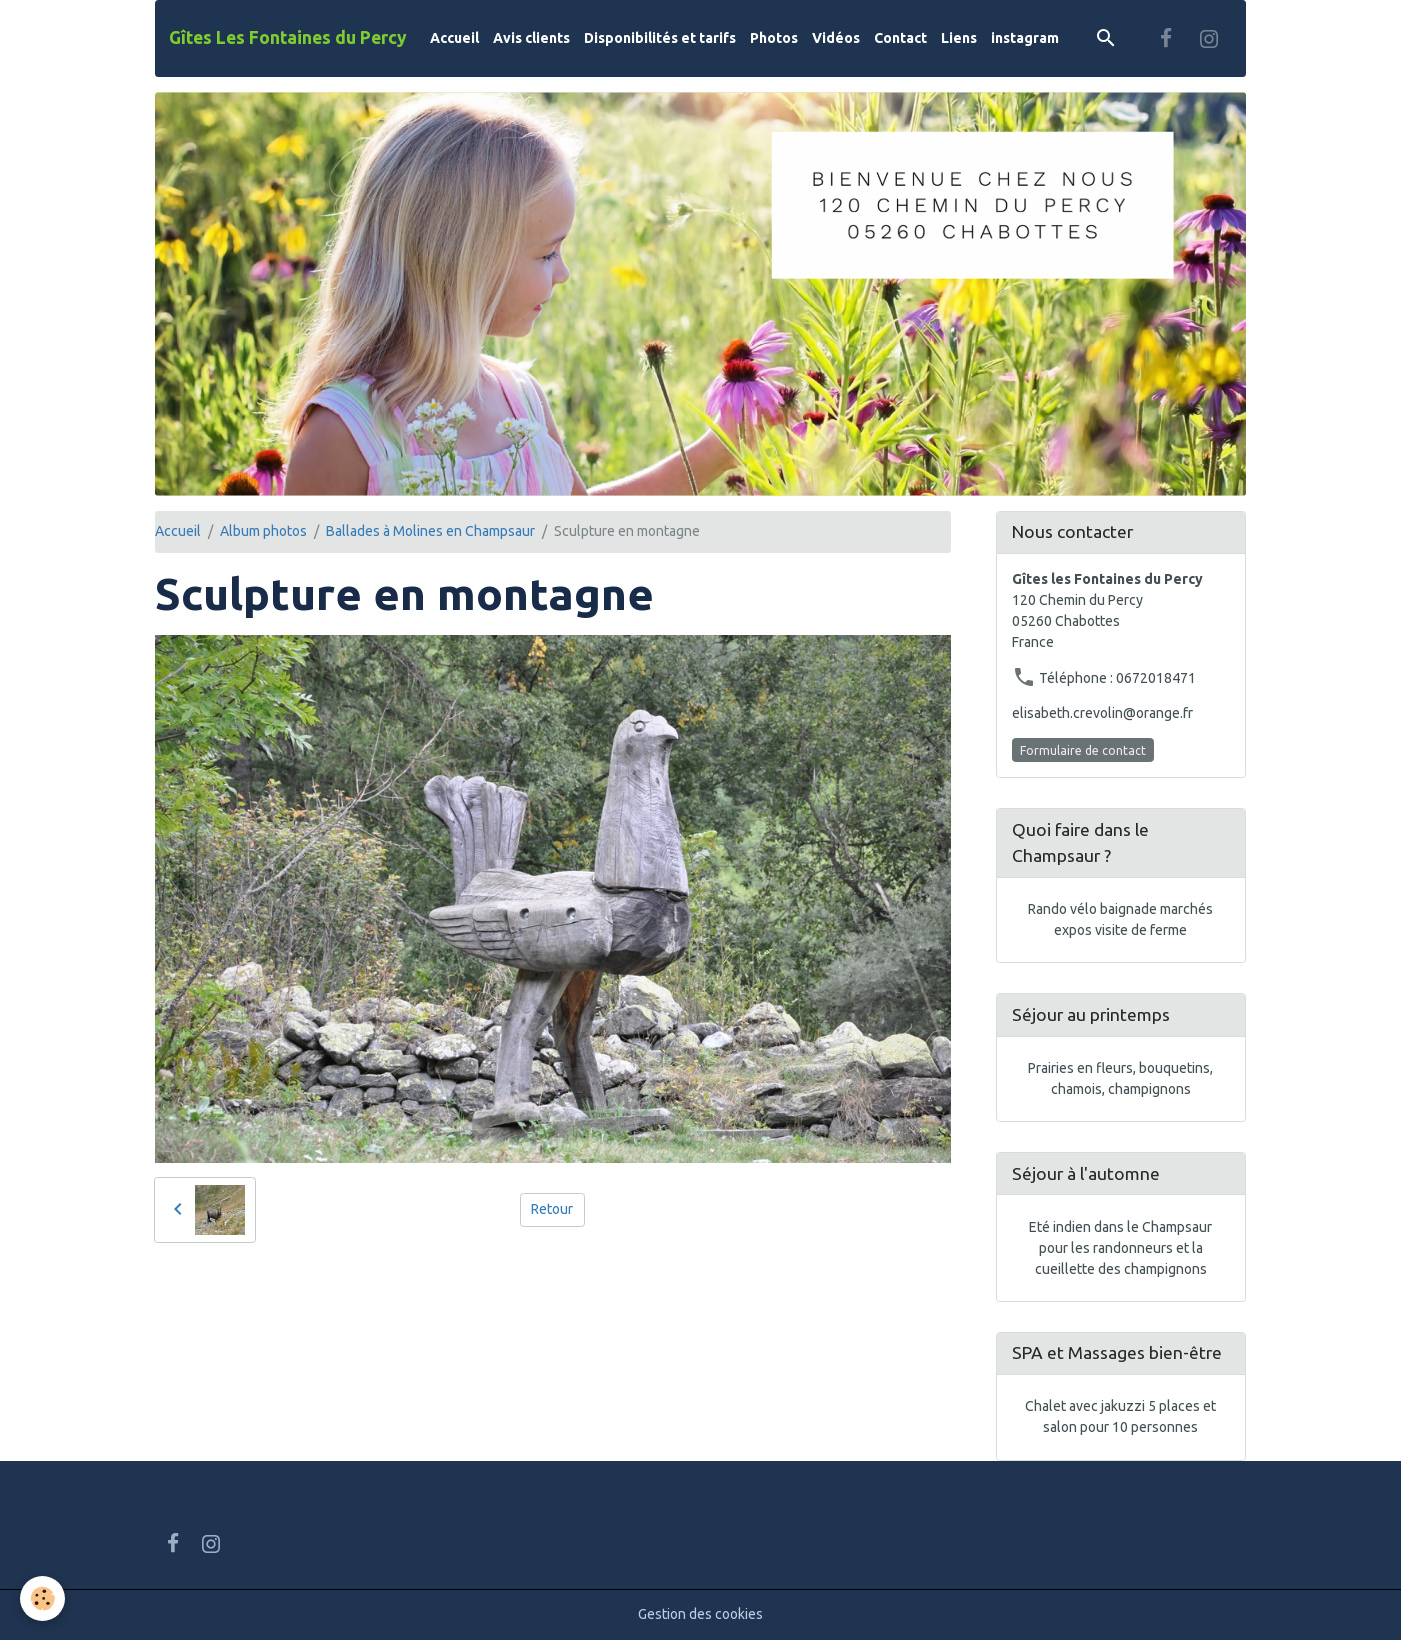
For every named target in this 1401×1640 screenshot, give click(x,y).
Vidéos (836, 38)
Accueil (454, 38)
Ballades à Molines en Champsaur (430, 531)
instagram (1025, 38)
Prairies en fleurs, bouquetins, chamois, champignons (1120, 1078)
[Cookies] (42, 1598)
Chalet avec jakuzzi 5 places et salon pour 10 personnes (1120, 1416)
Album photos (263, 531)
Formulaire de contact (1083, 750)
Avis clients (531, 38)
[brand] (288, 38)
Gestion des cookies (700, 1614)
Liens (959, 38)
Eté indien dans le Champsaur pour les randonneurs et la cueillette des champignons (1120, 1248)
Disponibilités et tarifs (660, 38)
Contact (900, 38)
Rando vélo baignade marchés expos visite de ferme (1120, 919)
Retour (552, 1209)
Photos (774, 38)
